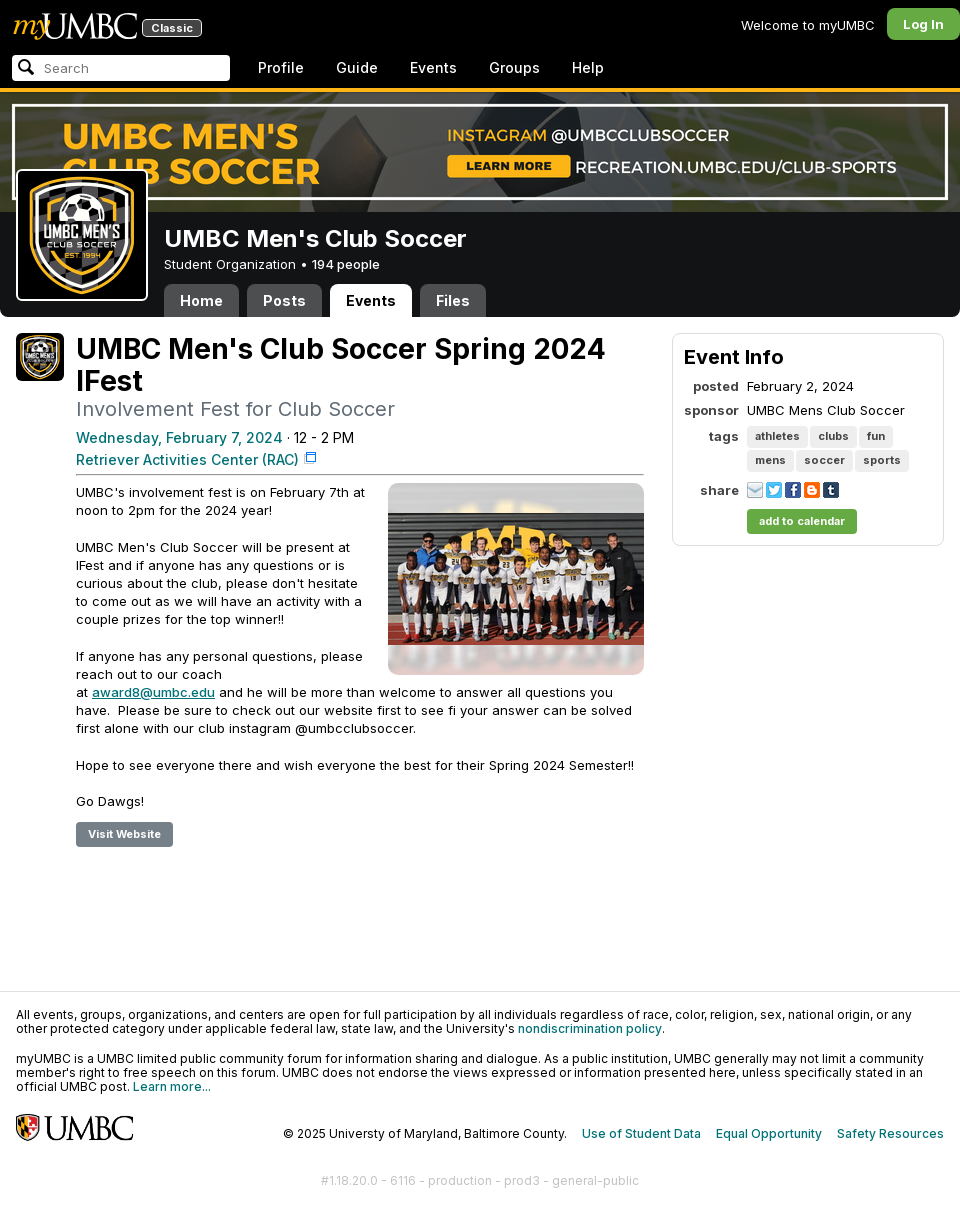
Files (453, 300)
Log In (923, 24)
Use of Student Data (641, 1133)
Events (433, 67)
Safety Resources (890, 1133)
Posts (284, 300)
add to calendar (802, 521)
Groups (514, 67)
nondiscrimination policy (590, 1028)
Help (588, 67)
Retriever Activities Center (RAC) (187, 459)
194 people (346, 264)
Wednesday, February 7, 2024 (179, 437)
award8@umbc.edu (153, 692)
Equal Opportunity (769, 1133)
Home (201, 300)
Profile (281, 67)
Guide (357, 67)
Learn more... (172, 1086)
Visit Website (124, 834)
